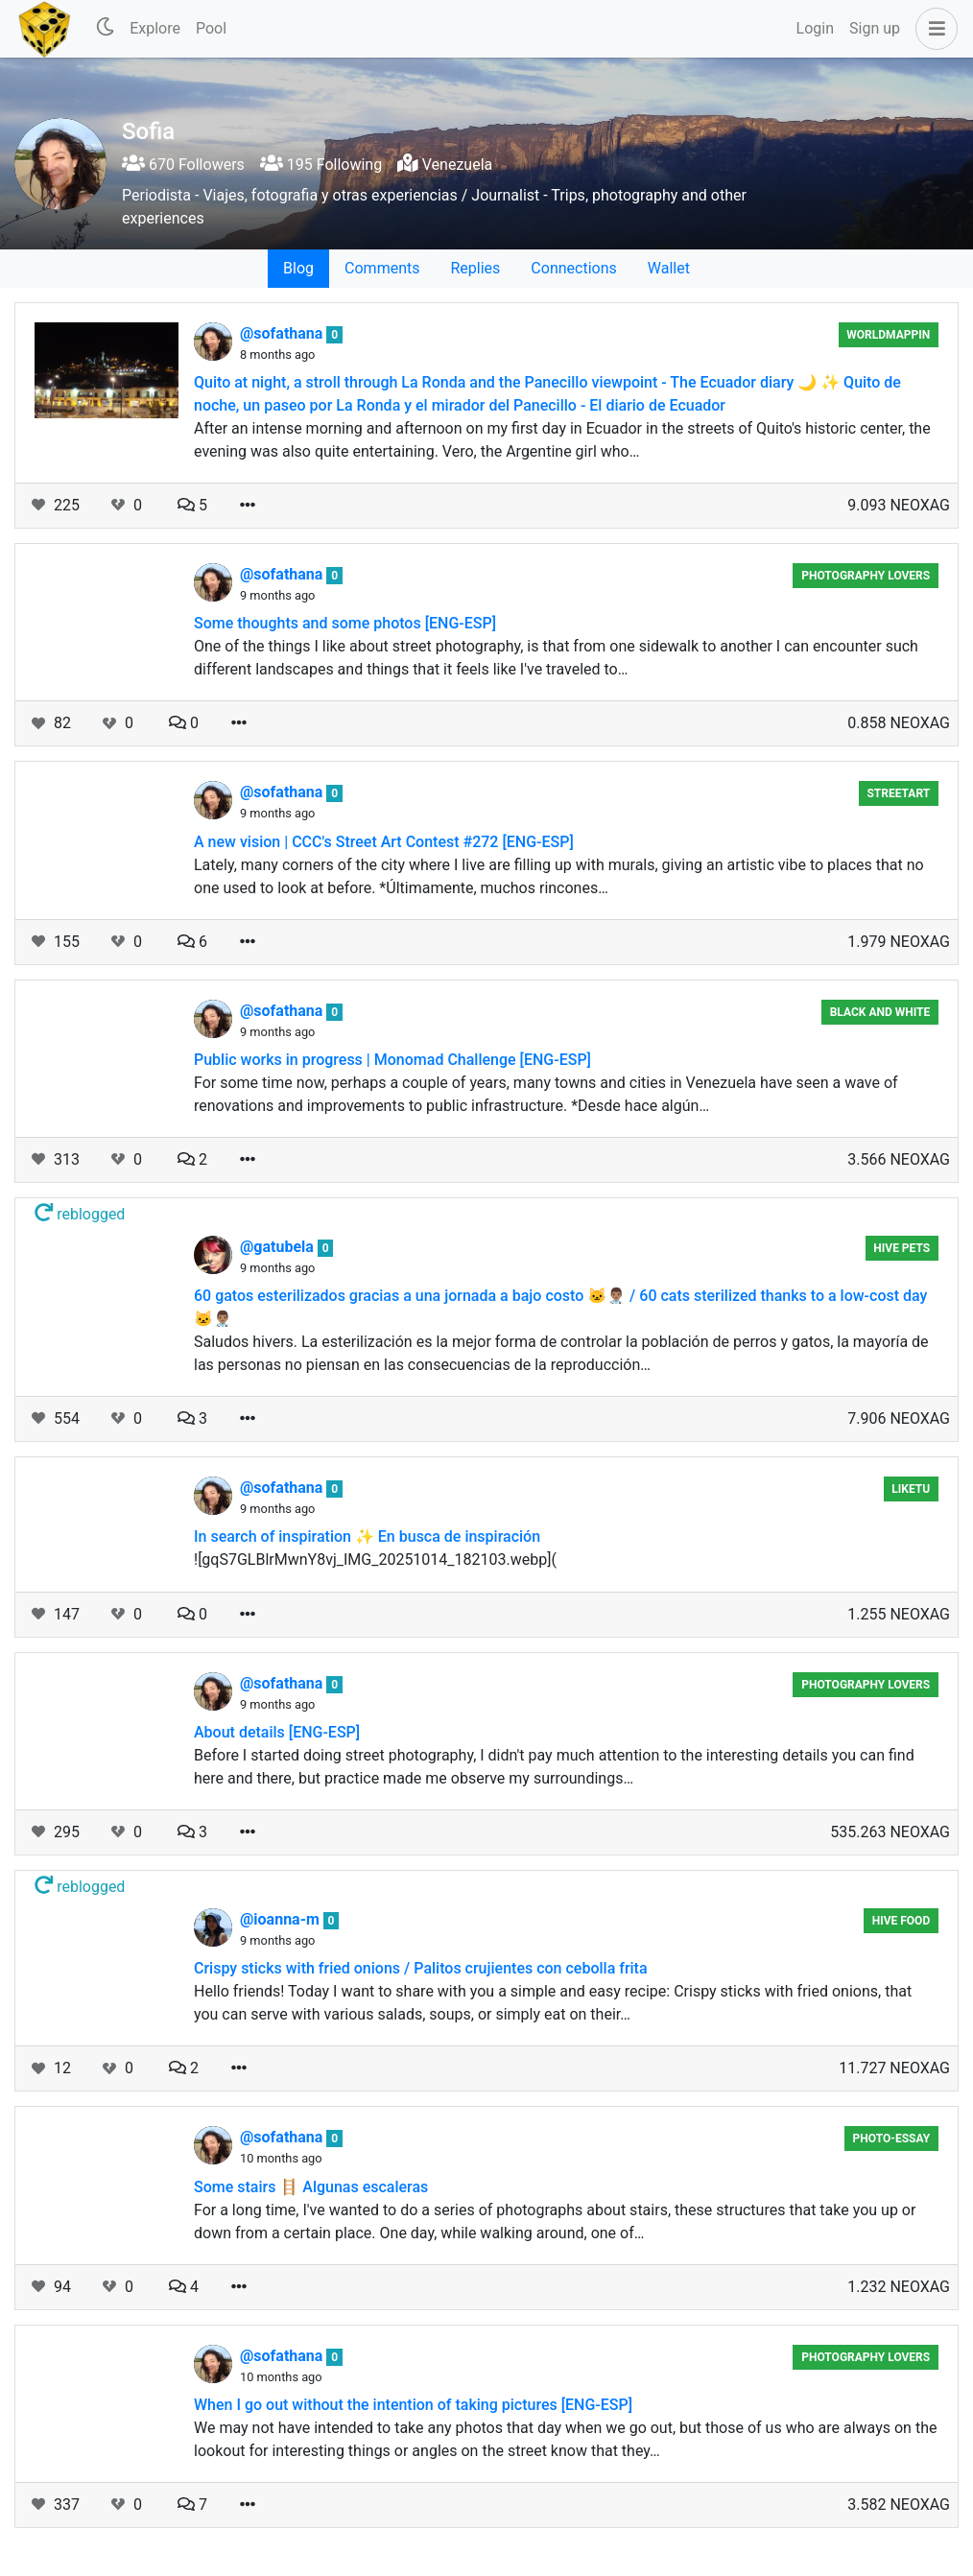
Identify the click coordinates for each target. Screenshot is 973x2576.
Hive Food (901, 1920)
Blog (298, 268)
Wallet (669, 268)
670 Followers (183, 164)
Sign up (874, 28)
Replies (475, 268)
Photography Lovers (865, 575)
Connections (573, 268)
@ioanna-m (281, 1919)
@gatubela (279, 1247)
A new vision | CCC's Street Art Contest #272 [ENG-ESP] (384, 842)
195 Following (321, 164)
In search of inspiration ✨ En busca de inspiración (367, 1536)
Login (815, 28)
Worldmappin (888, 335)
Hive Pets (901, 1248)
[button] (933, 29)
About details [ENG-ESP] (277, 1732)
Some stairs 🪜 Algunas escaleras (311, 2187)
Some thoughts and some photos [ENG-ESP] (345, 623)
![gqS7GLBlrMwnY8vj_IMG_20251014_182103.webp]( (375, 1559)
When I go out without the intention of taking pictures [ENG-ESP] (413, 2405)
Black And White (880, 1012)
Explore (155, 28)
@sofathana (283, 333)
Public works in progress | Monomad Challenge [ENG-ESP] (392, 1060)
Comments (381, 268)
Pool (211, 28)
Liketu (910, 1489)
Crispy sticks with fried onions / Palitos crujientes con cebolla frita (421, 1968)
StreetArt (898, 793)
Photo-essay (892, 2138)
